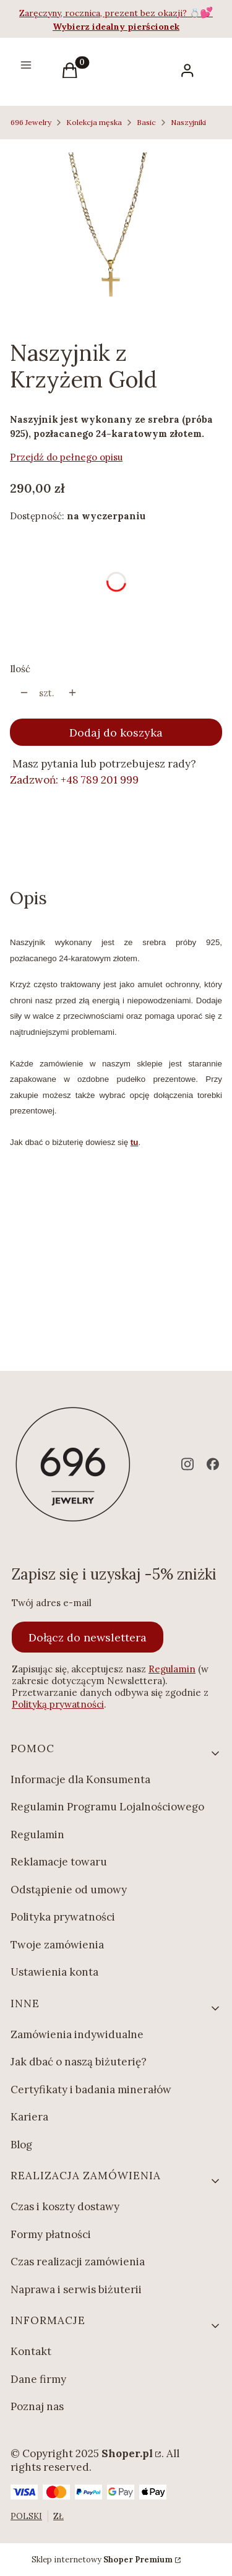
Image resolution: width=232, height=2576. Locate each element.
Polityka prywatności (63, 1917)
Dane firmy (38, 2379)
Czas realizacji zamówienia (78, 2261)
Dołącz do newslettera (87, 1637)
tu (135, 1142)
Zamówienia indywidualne (77, 2034)
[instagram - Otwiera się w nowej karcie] (187, 1464)
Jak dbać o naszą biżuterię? (79, 2061)
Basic (146, 122)
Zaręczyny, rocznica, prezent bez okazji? (104, 13)
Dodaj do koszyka (116, 732)
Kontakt (31, 2351)
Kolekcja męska (94, 122)
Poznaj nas (37, 2406)
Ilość (20, 669)
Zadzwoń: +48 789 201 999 (74, 780)
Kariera (29, 2117)
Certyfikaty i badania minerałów (91, 2089)
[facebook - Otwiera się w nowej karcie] (212, 1464)
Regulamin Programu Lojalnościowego (107, 1806)
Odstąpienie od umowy (69, 1889)
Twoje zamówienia (57, 1944)
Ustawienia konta (54, 1972)
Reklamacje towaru (59, 1862)
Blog (21, 2144)
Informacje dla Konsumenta (80, 1779)
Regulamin (171, 1669)
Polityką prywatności (58, 1704)
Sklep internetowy (102, 2559)
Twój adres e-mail (52, 1603)
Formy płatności (51, 2234)
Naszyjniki (188, 122)
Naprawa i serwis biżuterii (76, 2289)
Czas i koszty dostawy (65, 2206)
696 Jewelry (31, 122)
